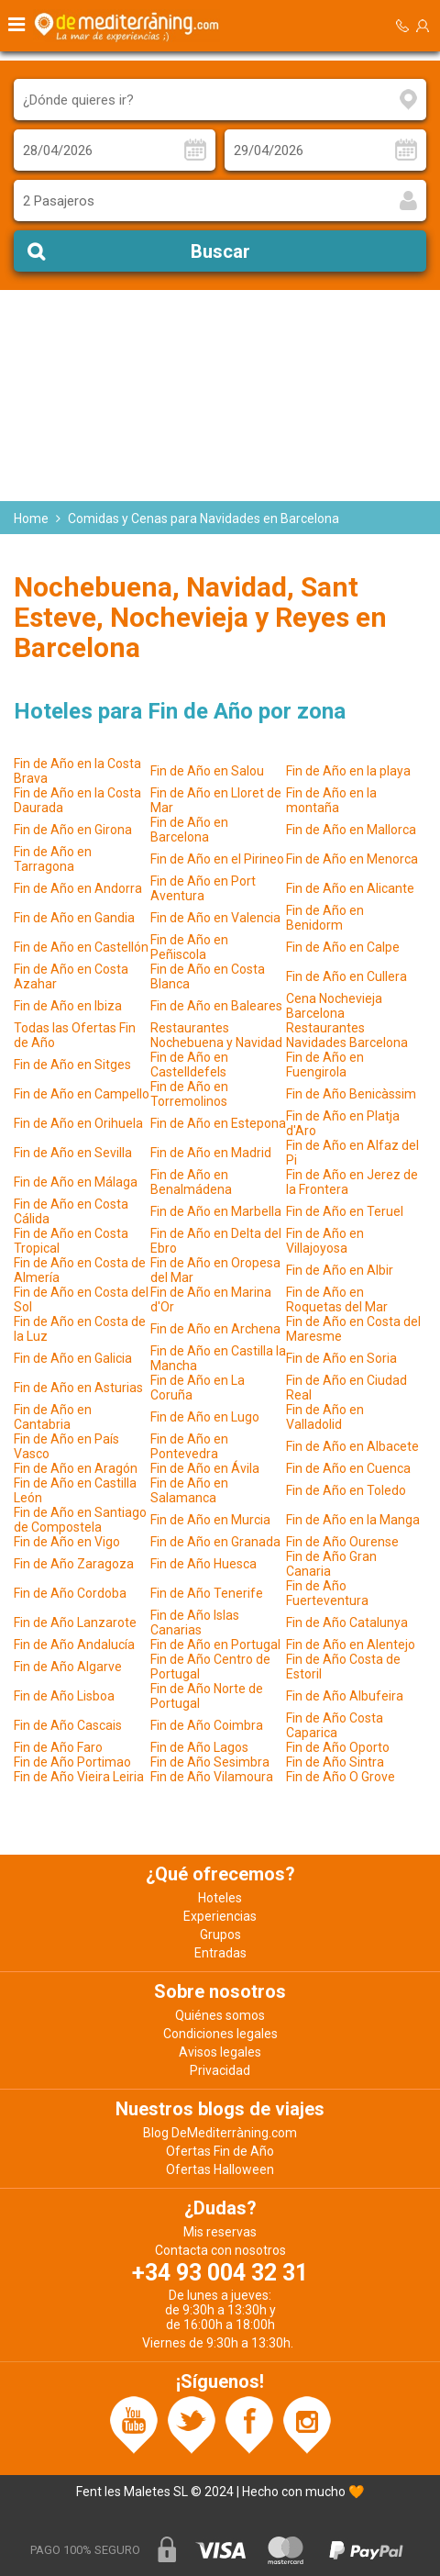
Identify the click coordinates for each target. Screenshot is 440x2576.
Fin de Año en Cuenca (348, 1468)
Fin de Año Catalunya (347, 1622)
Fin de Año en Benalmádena (191, 1182)
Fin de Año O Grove (340, 1776)
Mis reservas (220, 2232)
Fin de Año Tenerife (206, 1593)
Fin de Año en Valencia (215, 917)
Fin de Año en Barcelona (189, 829)
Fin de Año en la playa (348, 771)
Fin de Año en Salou (207, 771)
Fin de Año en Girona (73, 829)
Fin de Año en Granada (215, 1541)
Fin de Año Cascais (68, 1725)
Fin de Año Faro (58, 1747)
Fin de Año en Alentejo (350, 1644)
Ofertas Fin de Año (220, 2151)
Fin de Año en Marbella (215, 1211)
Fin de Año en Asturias (78, 1387)
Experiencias (220, 1916)
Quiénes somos (220, 2015)
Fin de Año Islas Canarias (194, 1622)
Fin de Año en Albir (339, 1270)
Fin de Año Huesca (203, 1563)
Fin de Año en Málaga (76, 1182)
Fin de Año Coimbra (206, 1725)
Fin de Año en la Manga (353, 1519)
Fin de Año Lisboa (64, 1696)
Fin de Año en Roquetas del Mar (337, 1299)
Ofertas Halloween (220, 2169)
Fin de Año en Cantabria (53, 1417)
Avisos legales (220, 2052)
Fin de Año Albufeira (344, 1696)
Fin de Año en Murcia (210, 1519)
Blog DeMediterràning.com (220, 2132)
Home (31, 518)
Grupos (220, 1934)
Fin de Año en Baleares (216, 1005)
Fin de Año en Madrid (210, 1152)
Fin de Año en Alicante (350, 888)
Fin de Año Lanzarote (75, 1622)
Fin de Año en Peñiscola (189, 947)
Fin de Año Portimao (72, 1762)
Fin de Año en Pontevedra (189, 1446)
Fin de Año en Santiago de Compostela (80, 1519)
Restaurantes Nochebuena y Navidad (216, 1035)
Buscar (220, 251)
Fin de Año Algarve (68, 1666)
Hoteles (220, 1897)
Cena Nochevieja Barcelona (334, 1005)
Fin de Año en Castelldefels (189, 1064)
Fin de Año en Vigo (67, 1541)
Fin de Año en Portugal (215, 1644)
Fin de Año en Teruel (344, 1211)
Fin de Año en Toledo (346, 1490)
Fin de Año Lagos (199, 1747)
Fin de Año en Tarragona (53, 859)
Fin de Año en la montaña (331, 800)
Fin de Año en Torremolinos (189, 1094)
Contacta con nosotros (220, 2250)
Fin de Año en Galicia (73, 1358)
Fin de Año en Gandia (74, 917)
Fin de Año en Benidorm (325, 917)
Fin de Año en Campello (81, 1094)
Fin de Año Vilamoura (211, 1776)
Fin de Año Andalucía (74, 1644)
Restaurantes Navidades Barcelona (347, 1035)
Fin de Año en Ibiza (68, 1005)
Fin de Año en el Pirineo (217, 859)
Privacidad (220, 2070)
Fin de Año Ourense (342, 1541)
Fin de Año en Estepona (218, 1123)
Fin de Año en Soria (341, 1358)
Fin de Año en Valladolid (325, 1417)
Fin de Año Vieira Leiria (79, 1776)
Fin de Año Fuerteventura (327, 1593)
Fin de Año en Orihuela (78, 1123)
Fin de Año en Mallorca (351, 829)
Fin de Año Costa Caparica (334, 1725)
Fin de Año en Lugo (204, 1417)
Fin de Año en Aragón (76, 1468)
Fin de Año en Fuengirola (325, 1064)
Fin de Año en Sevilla (73, 1152)
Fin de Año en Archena (215, 1328)
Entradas (220, 1953)
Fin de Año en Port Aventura (203, 888)
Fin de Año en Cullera (346, 976)
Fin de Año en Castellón (81, 947)
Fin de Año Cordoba (70, 1593)
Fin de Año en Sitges (72, 1064)
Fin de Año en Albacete (352, 1446)
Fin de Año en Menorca (352, 859)
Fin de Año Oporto (338, 1747)
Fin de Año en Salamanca (189, 1490)
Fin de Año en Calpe (343, 947)
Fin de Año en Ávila (204, 1468)
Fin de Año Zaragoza (74, 1563)
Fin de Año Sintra (335, 1762)
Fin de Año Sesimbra (210, 1762)
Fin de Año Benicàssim (351, 1094)
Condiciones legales (220, 2033)
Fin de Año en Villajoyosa (325, 1240)
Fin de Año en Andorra (78, 888)
